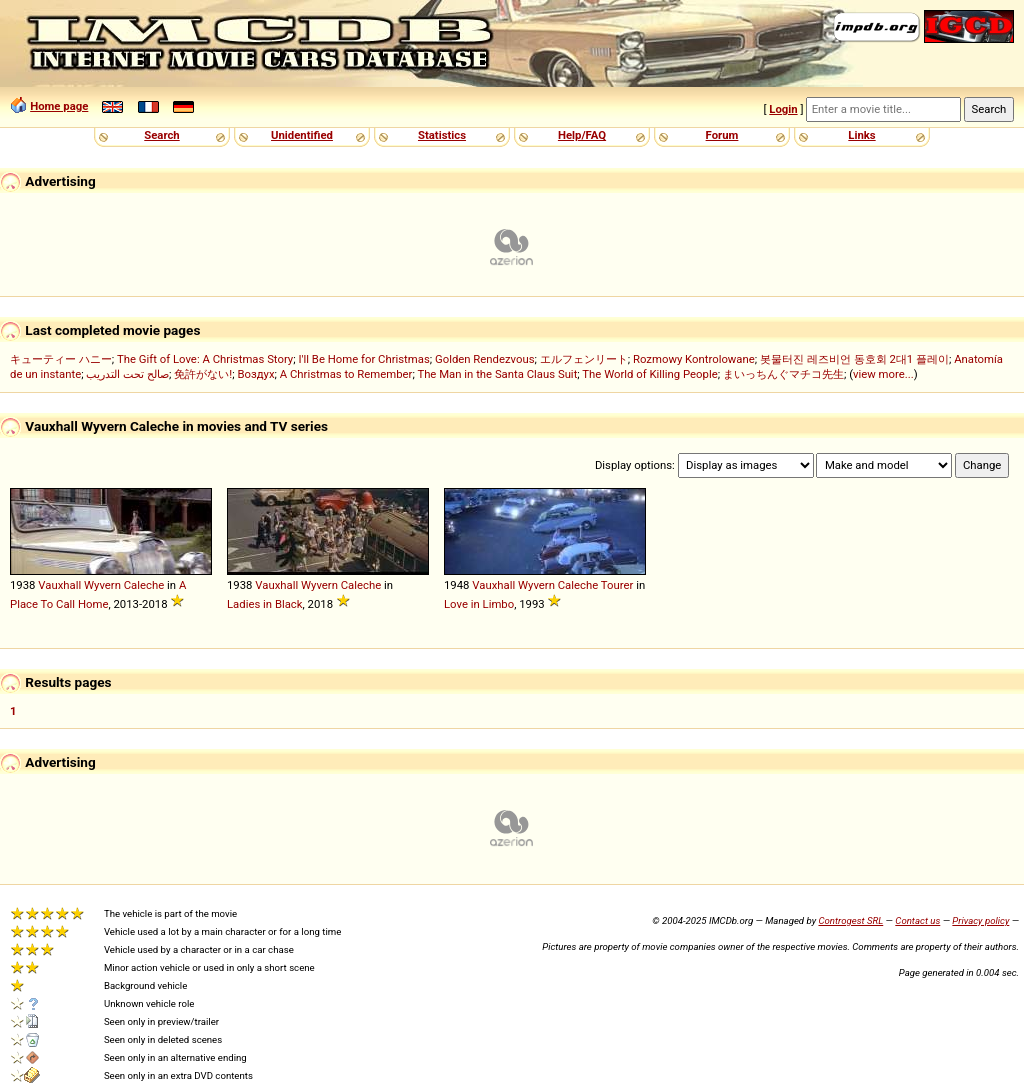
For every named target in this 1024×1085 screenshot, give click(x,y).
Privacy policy (980, 920)
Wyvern (102, 585)
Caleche (144, 585)
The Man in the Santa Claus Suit (497, 374)
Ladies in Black (265, 604)
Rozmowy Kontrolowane (694, 359)
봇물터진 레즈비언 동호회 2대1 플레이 (854, 359)
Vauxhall (59, 585)
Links (861, 135)
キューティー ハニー (61, 359)
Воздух (255, 374)
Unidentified (302, 135)
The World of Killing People (649, 374)
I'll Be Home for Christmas (363, 359)
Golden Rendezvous (485, 359)
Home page (59, 106)
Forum (722, 135)
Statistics (442, 135)
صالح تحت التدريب (127, 374)
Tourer (617, 585)
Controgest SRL (850, 920)
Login (783, 109)
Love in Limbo (479, 604)
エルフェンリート (584, 359)
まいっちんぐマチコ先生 (783, 374)
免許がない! (203, 374)
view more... (883, 374)
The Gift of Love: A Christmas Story (205, 359)
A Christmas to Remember (346, 374)
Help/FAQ (582, 135)
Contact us (917, 920)
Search (161, 135)
